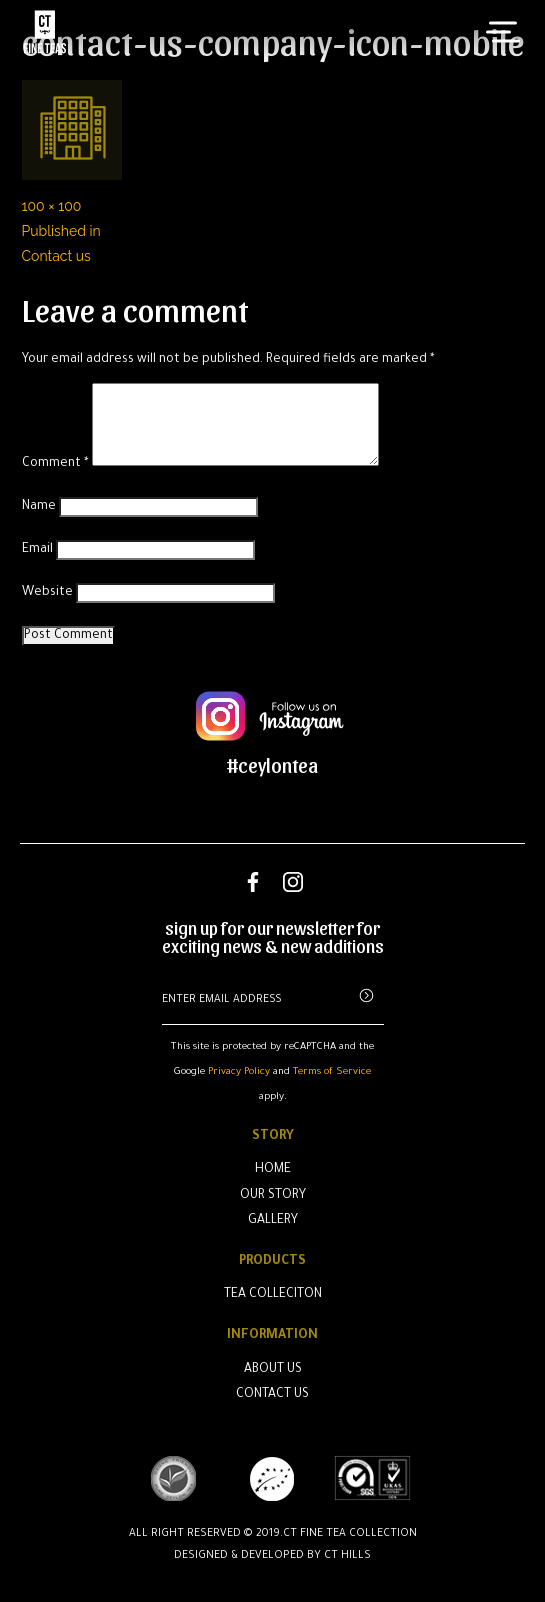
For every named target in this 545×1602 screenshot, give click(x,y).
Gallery (273, 1221)
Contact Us (272, 1395)
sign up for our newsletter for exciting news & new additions (273, 937)
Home (273, 1170)
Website (47, 593)
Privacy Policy (239, 1072)
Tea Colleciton (273, 1295)
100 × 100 (52, 206)
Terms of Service (332, 1072)
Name (39, 507)
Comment (55, 464)
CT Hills (347, 1556)
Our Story (273, 1196)
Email (37, 550)
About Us (273, 1370)
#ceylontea (272, 765)
